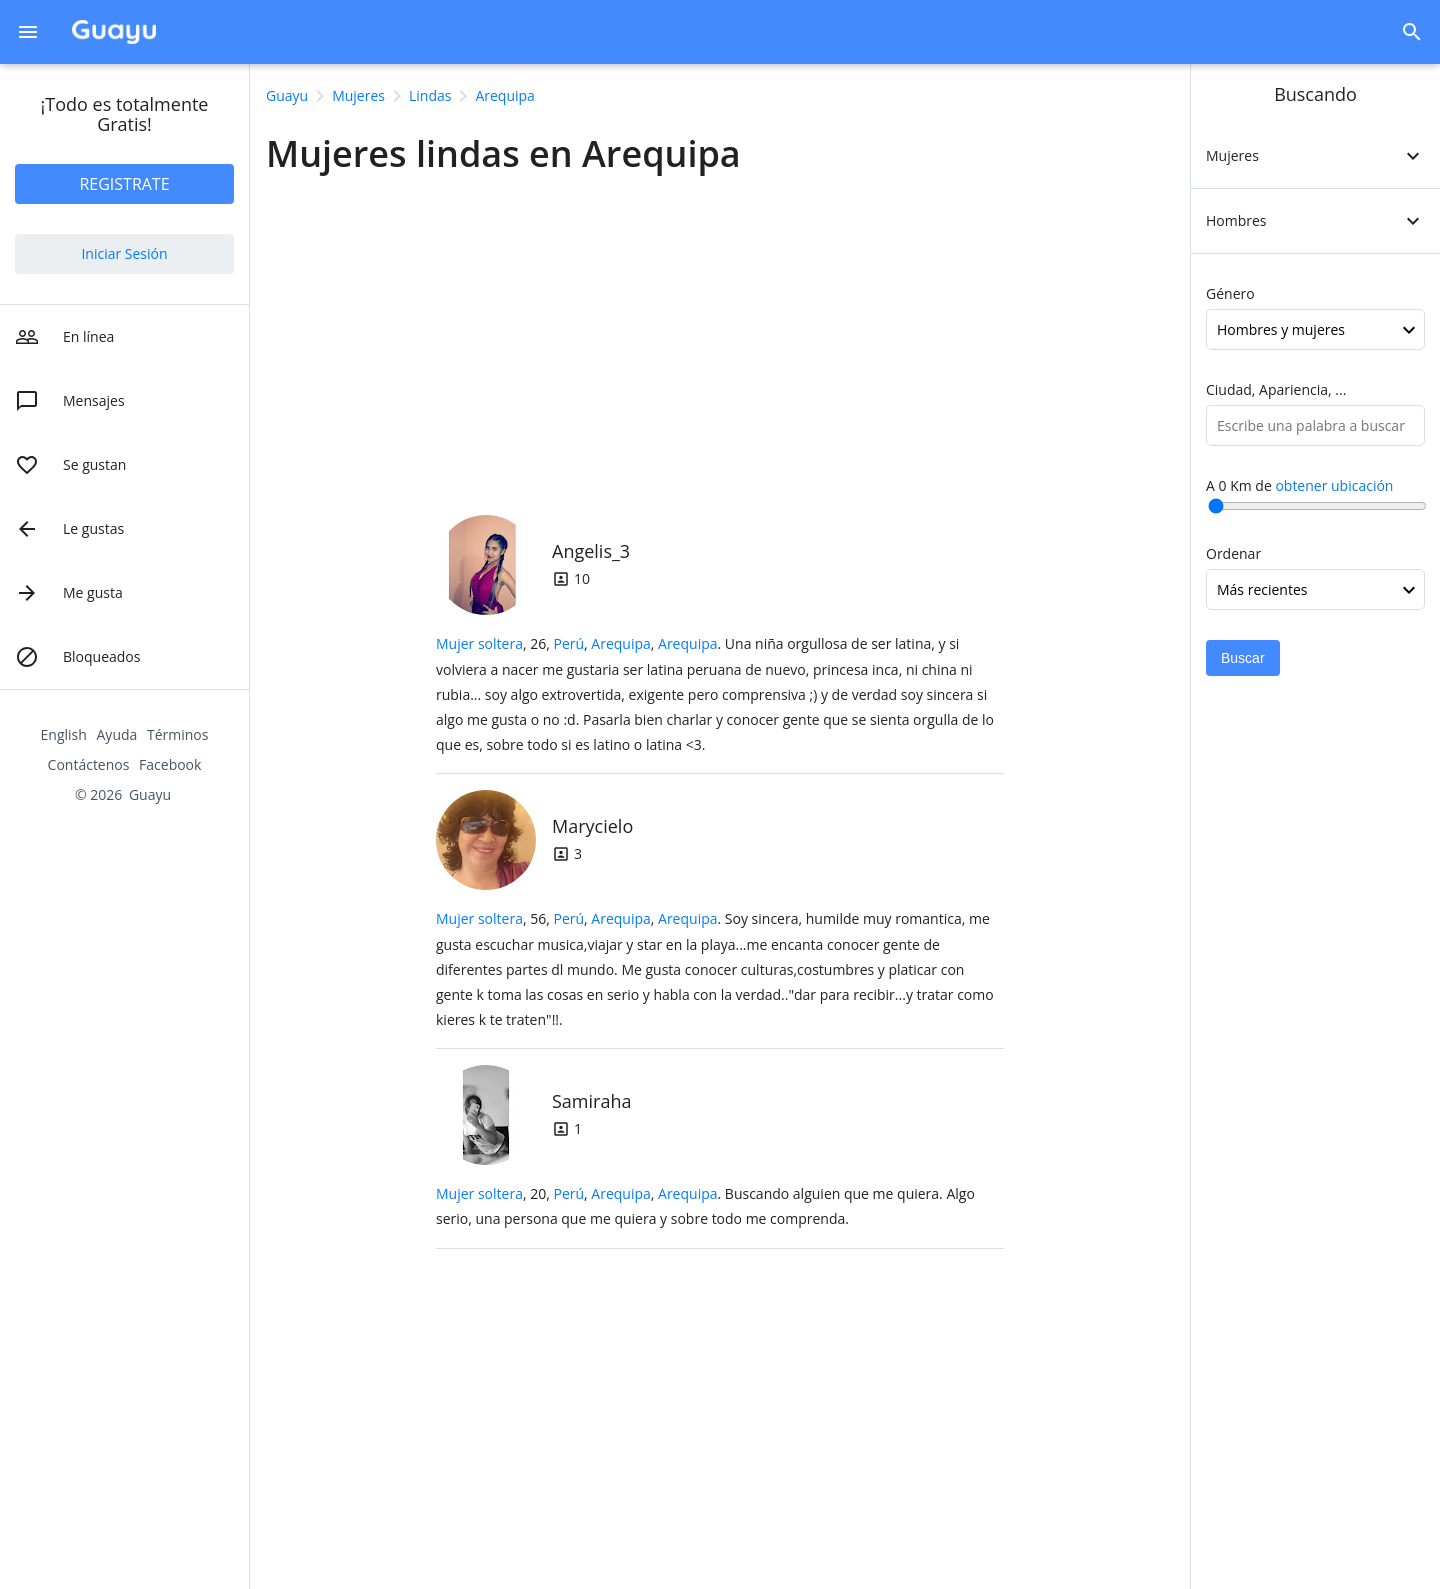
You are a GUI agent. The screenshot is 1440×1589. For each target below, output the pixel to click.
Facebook (170, 764)
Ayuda (117, 734)
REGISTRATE (124, 184)
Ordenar (1233, 553)
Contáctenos (89, 764)
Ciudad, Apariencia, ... (1276, 389)
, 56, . (715, 969)
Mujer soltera (479, 643)
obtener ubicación (1334, 485)
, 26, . (715, 694)
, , (635, 643)
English (64, 734)
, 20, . (705, 1206)
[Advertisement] (720, 339)
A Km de (1299, 485)
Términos (177, 734)
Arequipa (620, 643)
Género (1230, 293)
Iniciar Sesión (124, 253)
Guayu (150, 794)
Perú (568, 643)
